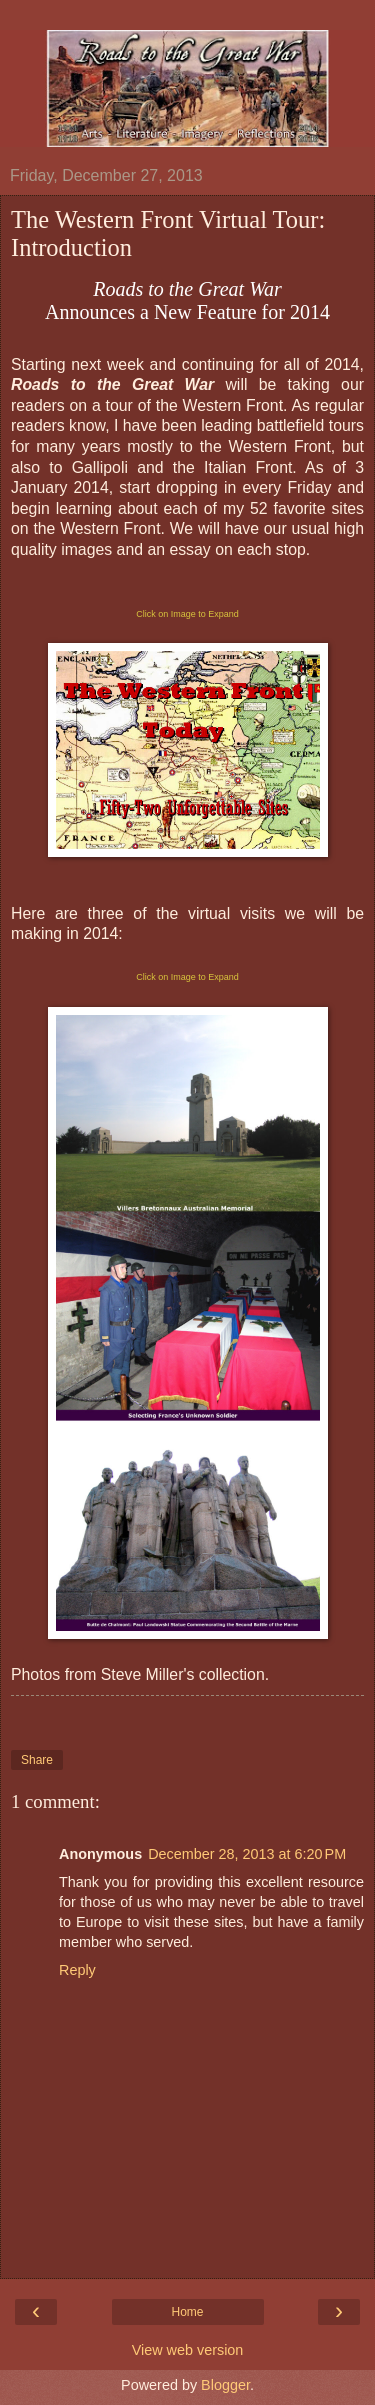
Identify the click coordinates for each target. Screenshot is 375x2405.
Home (187, 2312)
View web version (188, 2350)
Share (37, 1760)
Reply (77, 1970)
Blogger (225, 2385)
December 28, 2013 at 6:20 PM (247, 1854)
